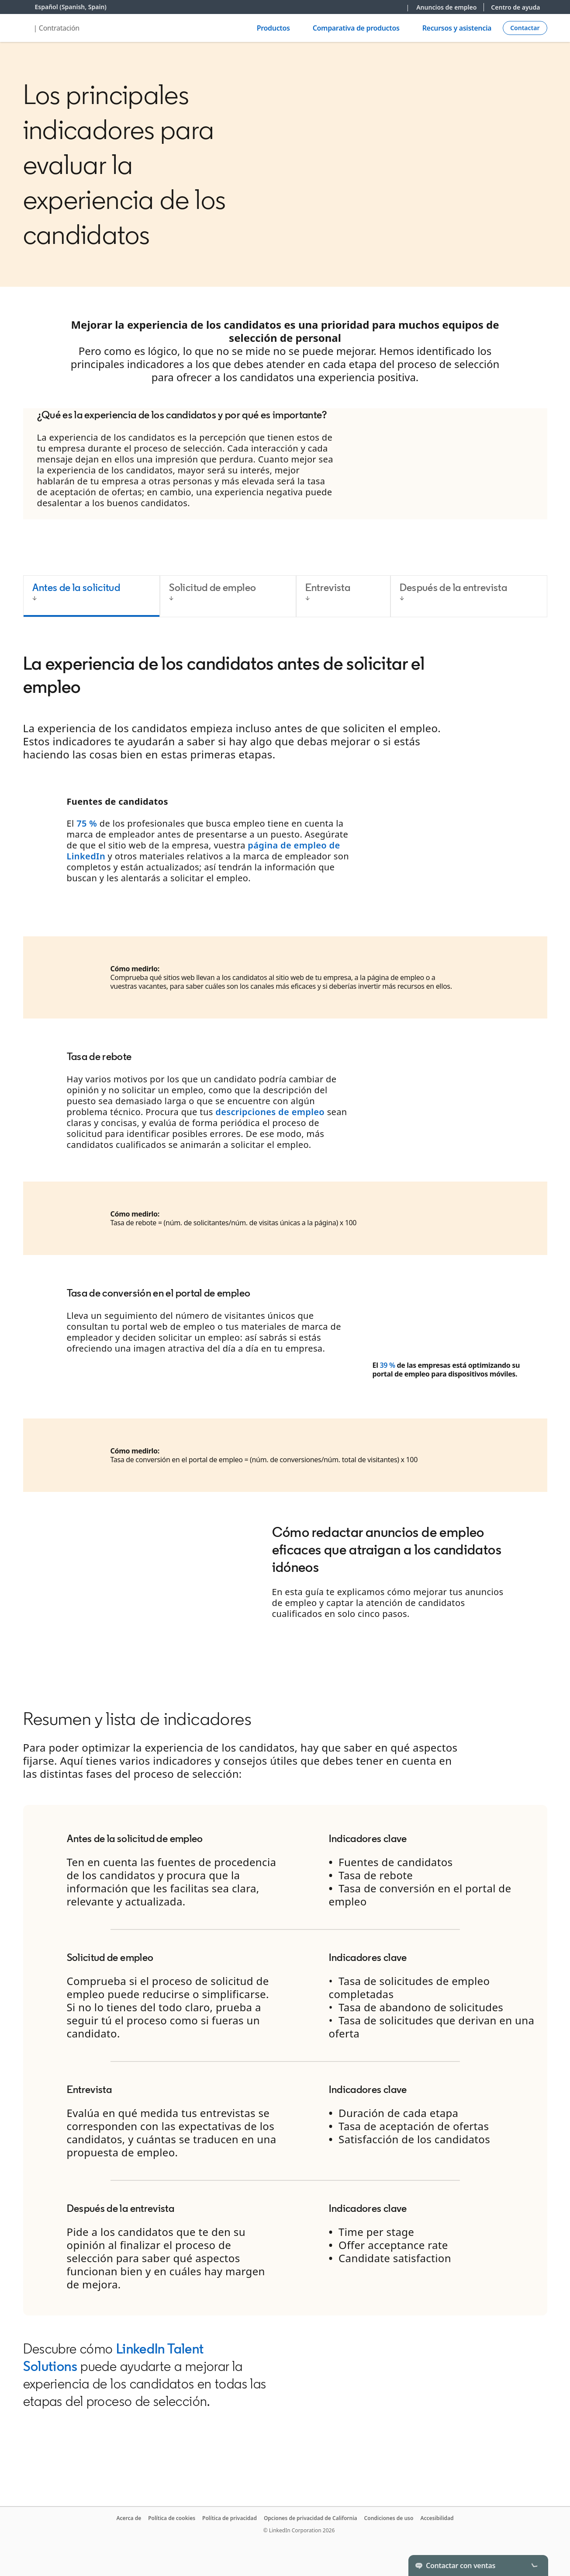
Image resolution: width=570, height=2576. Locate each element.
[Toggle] (534, 2566)
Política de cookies (171, 2518)
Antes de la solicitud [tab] (76, 587)
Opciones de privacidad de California (310, 2518)
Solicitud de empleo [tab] (212, 587)
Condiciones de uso (389, 2518)
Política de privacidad (229, 2518)
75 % (86, 823)
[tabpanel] (285, 1144)
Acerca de (128, 2518)
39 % (387, 1365)
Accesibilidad (436, 2518)
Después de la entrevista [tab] (454, 587)
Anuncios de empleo (446, 7)
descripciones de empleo (270, 1112)
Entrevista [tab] (328, 587)
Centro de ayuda (515, 7)
